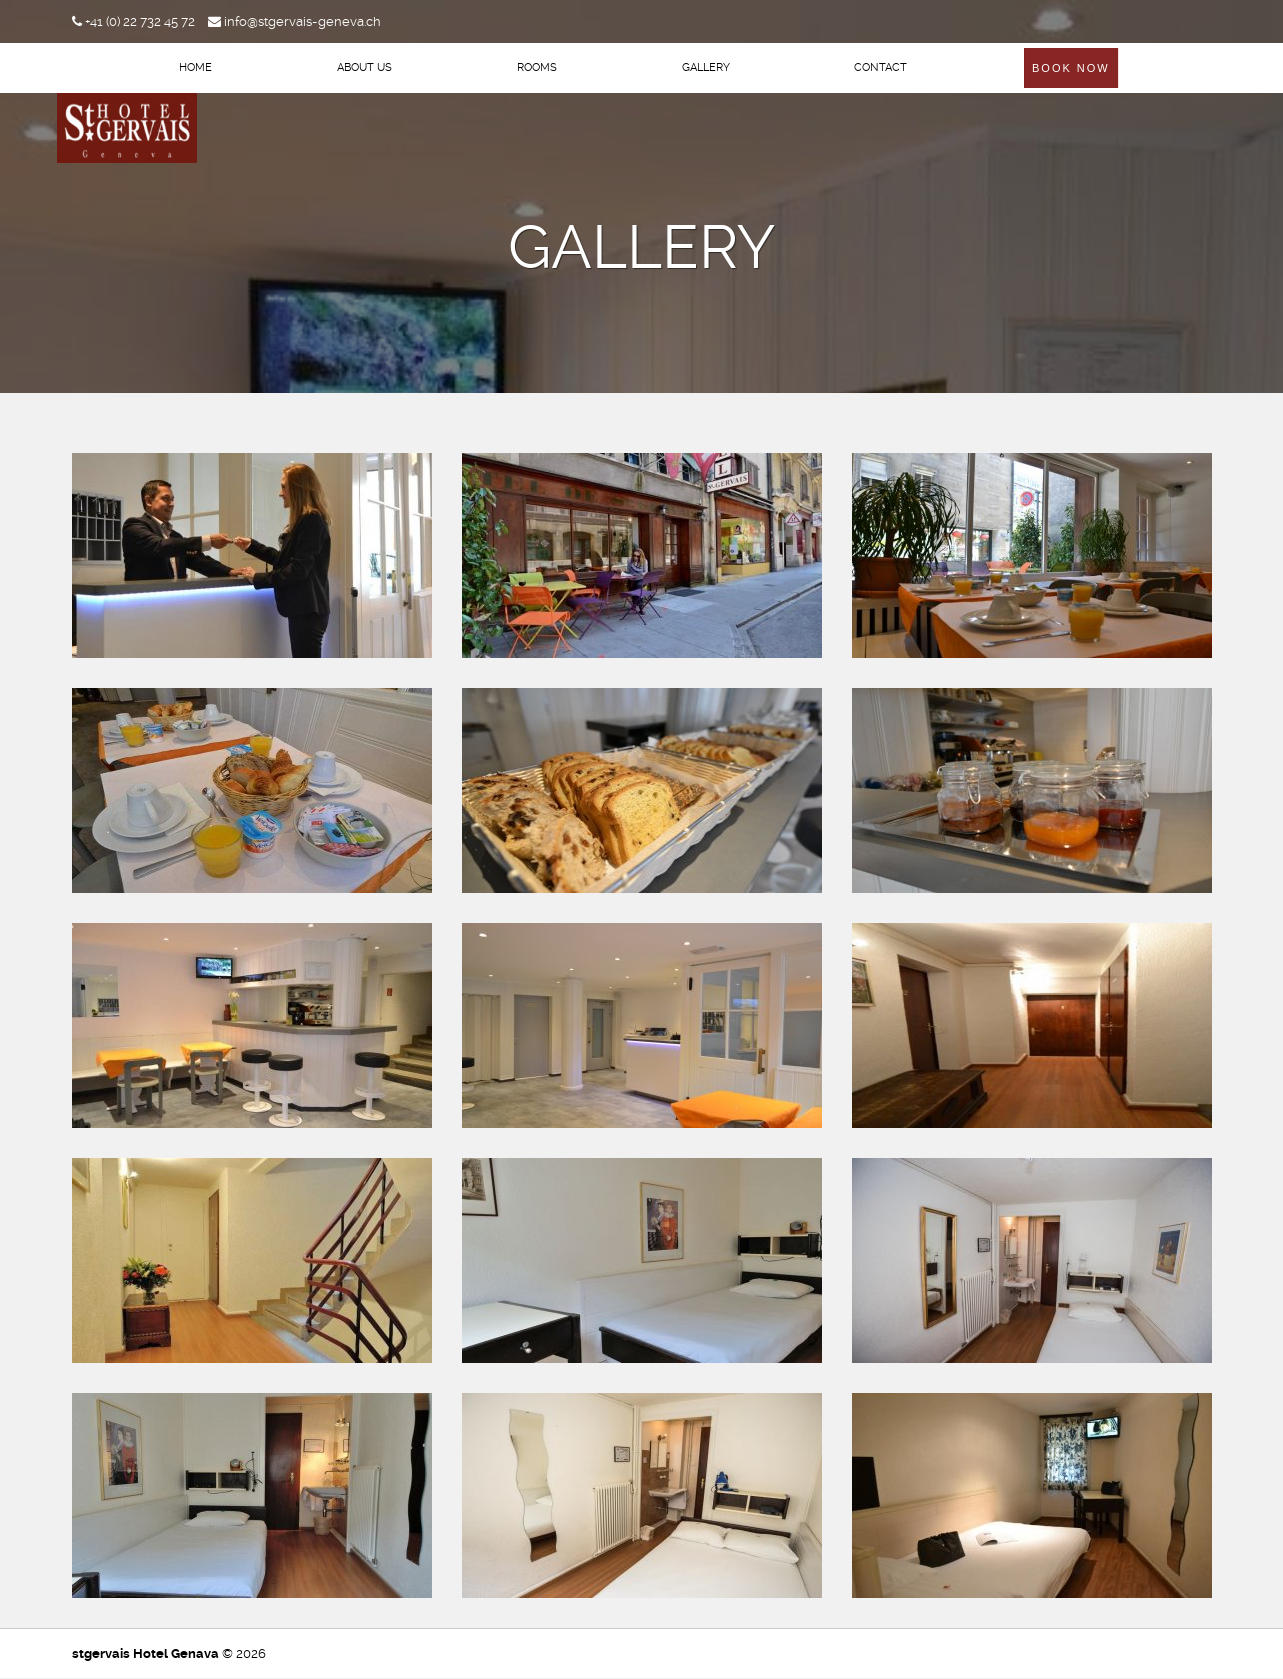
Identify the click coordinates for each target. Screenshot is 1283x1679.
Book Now (1071, 68)
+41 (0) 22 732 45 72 (133, 21)
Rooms (537, 67)
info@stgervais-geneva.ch (294, 21)
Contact (880, 67)
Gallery (706, 67)
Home (195, 67)
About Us (364, 67)
